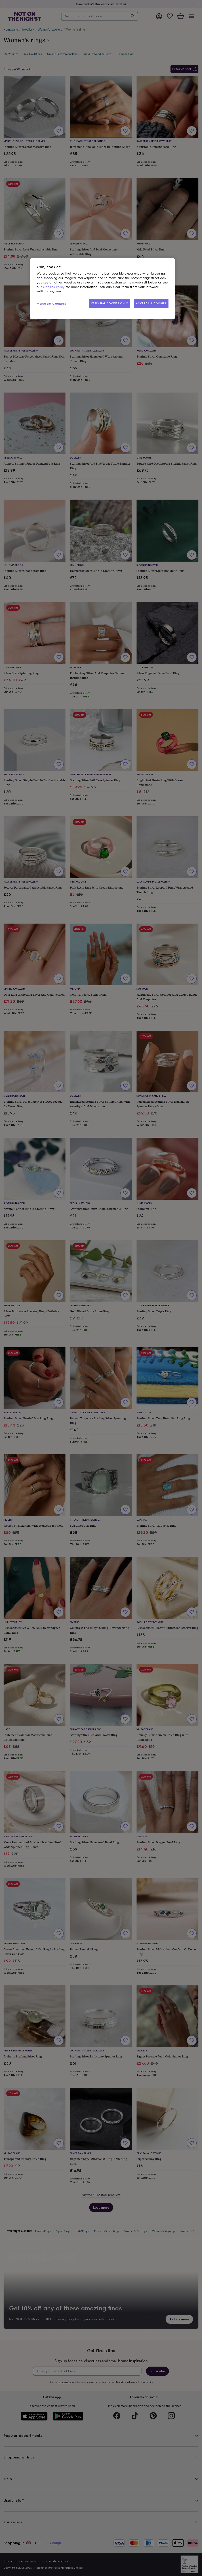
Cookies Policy (54, 287)
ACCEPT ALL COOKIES (151, 303)
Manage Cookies (51, 304)
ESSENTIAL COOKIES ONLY (109, 303)
